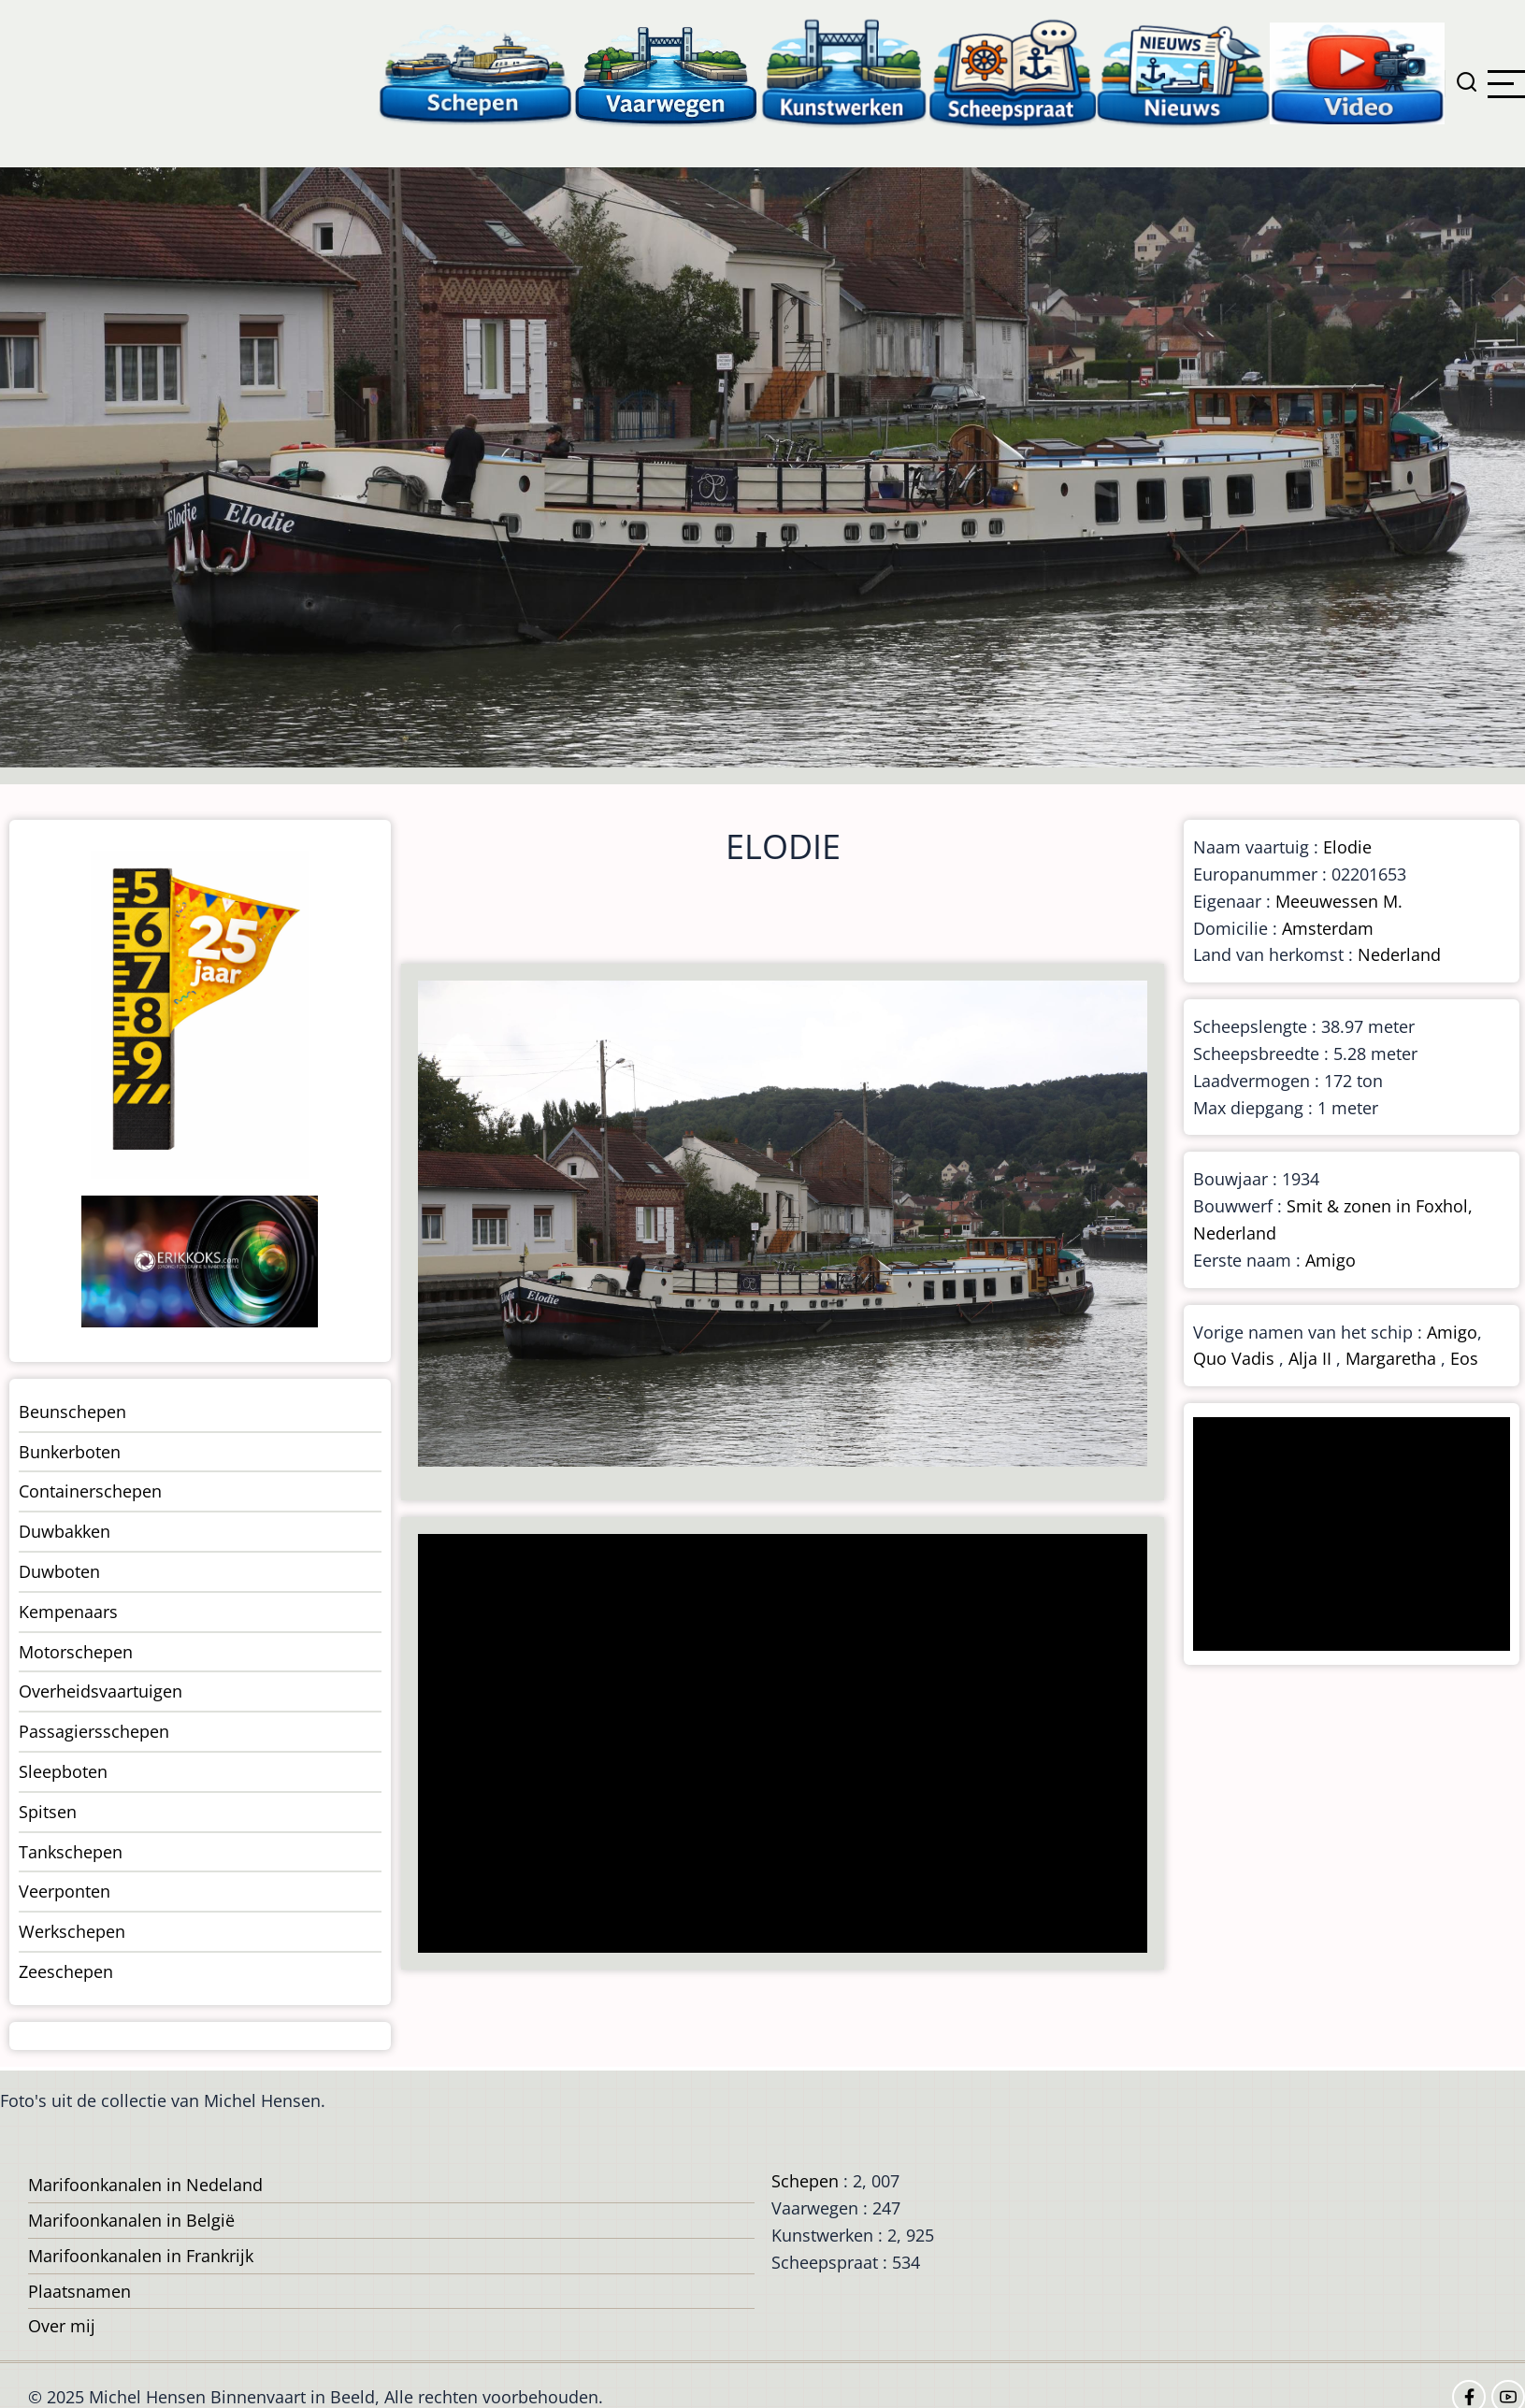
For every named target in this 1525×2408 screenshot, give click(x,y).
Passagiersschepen (94, 1731)
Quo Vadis (1233, 1358)
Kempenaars (68, 1611)
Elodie (1347, 847)
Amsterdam (1328, 928)
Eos (1464, 1358)
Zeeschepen (66, 1971)
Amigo (1330, 1260)
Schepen (805, 2181)
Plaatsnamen (79, 2291)
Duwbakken (64, 1531)
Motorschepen (76, 1652)
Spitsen (48, 1811)
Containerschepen (90, 1491)
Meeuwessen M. (1339, 901)
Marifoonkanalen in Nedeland (145, 2184)
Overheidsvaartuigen (100, 1691)
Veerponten (64, 1891)
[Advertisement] (773, 1745)
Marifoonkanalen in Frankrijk (140, 2255)
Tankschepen (70, 1852)
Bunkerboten (70, 1451)
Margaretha (1390, 1358)
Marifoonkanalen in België (131, 2220)
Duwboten (59, 1571)
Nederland (1399, 954)
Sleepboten (63, 1771)
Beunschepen (72, 1411)
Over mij (61, 2326)
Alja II (1309, 1358)
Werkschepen (72, 1931)
